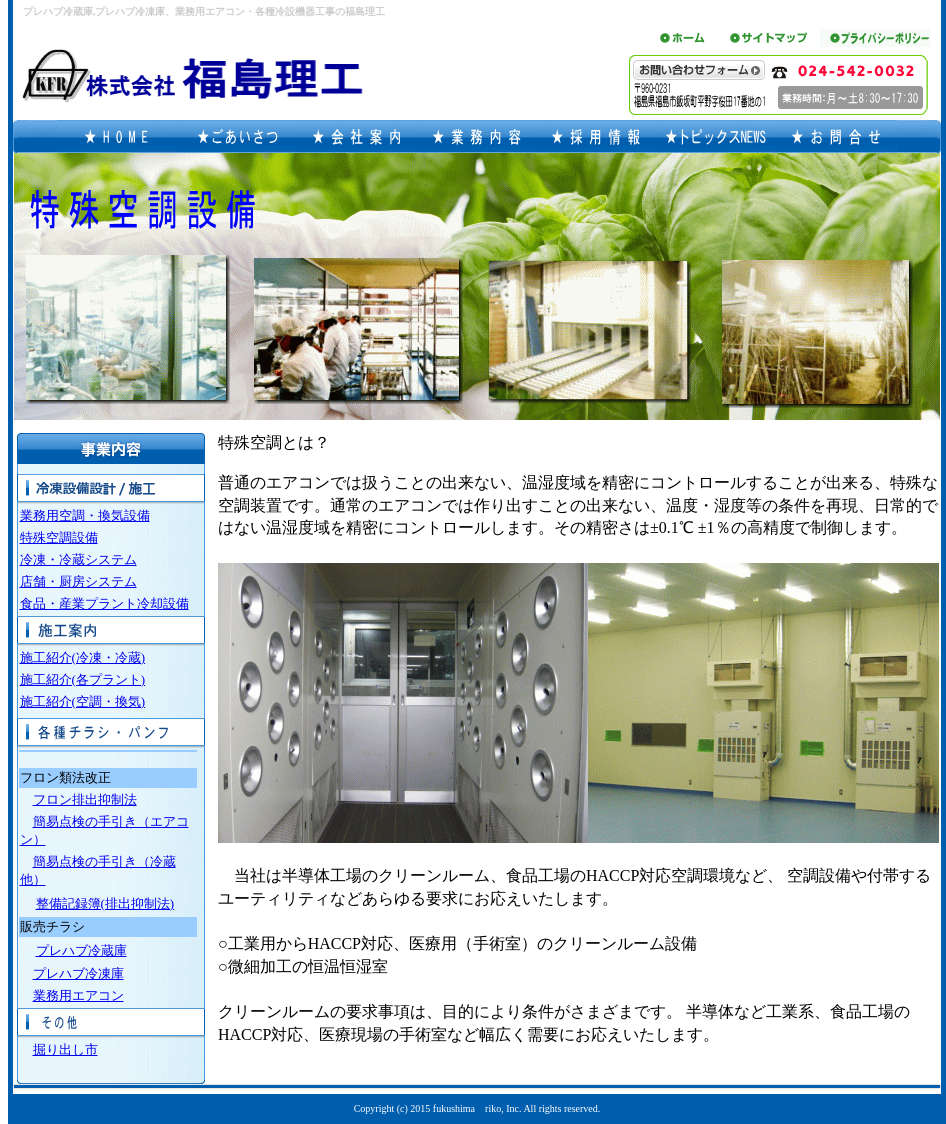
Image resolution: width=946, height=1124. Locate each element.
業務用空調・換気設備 (85, 515)
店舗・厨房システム (78, 581)
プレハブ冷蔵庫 (81, 950)
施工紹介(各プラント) (83, 679)
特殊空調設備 (59, 537)
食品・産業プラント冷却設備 (104, 603)
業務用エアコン (78, 995)
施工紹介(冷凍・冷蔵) (83, 657)
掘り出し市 (65, 1049)
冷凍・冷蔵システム (78, 559)
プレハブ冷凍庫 (78, 973)
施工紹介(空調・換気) (83, 701)
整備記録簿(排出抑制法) (105, 903)
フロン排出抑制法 (85, 799)
